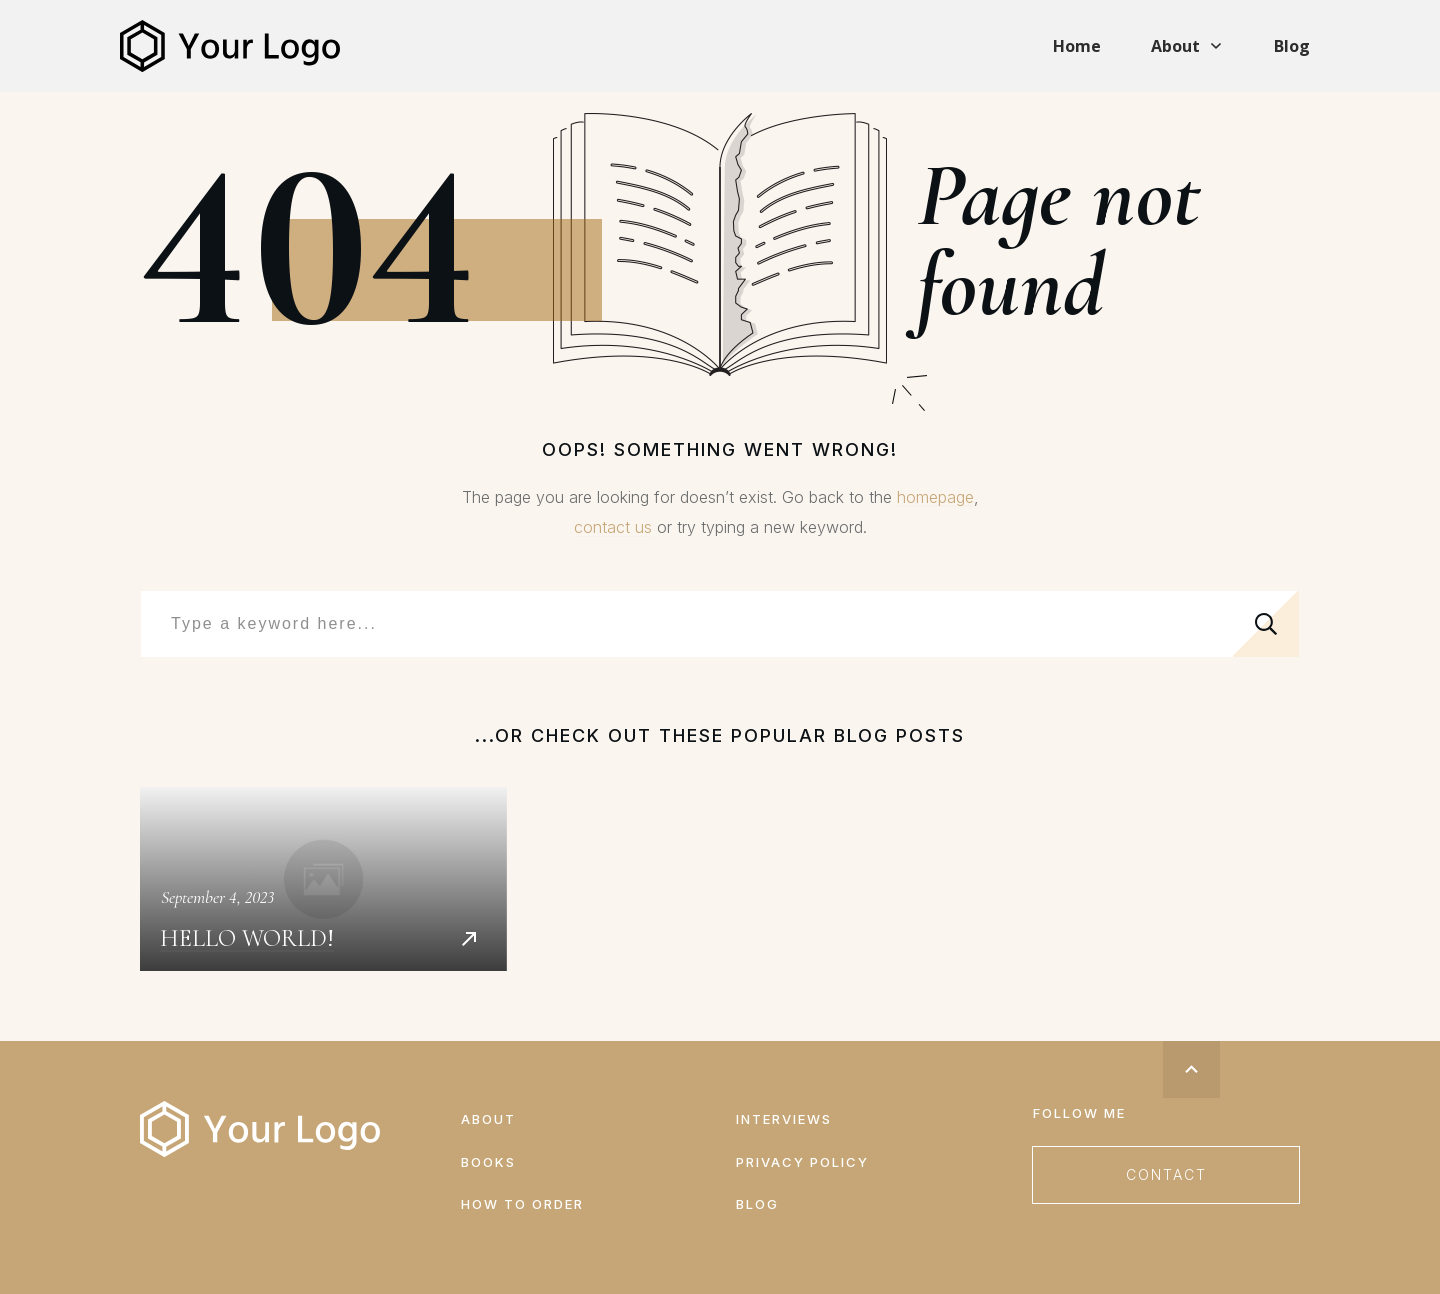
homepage (935, 497)
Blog (757, 1204)
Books (488, 1162)
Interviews (784, 1119)
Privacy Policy (802, 1162)
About (488, 1119)
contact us (613, 527)
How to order (522, 1204)
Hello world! (323, 879)
